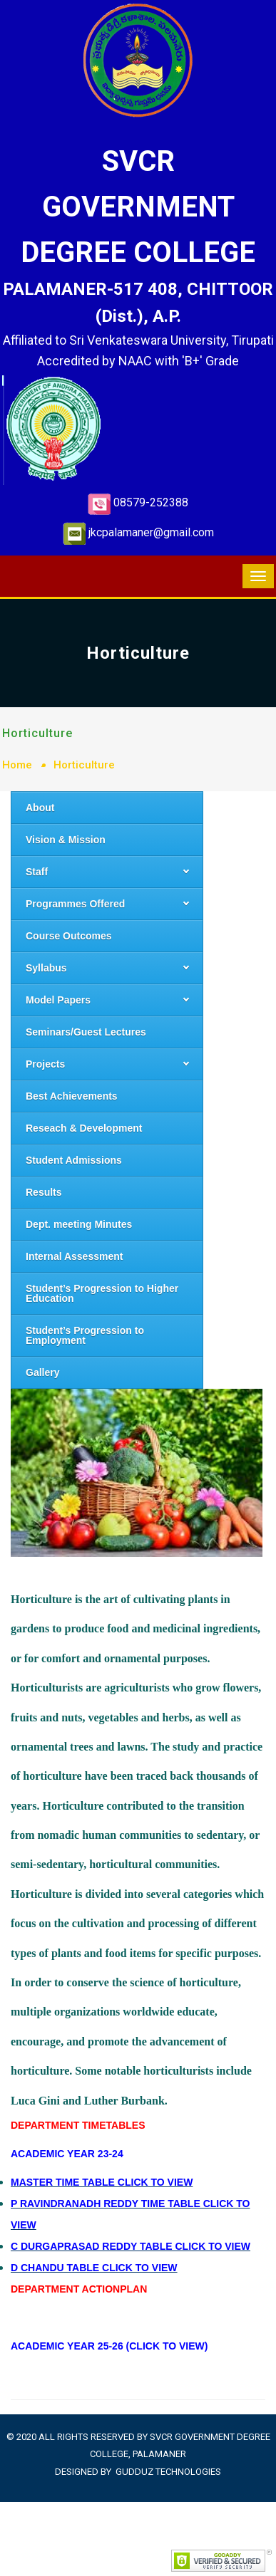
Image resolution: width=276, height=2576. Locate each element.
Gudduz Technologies (168, 2471)
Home (17, 764)
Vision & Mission (66, 839)
